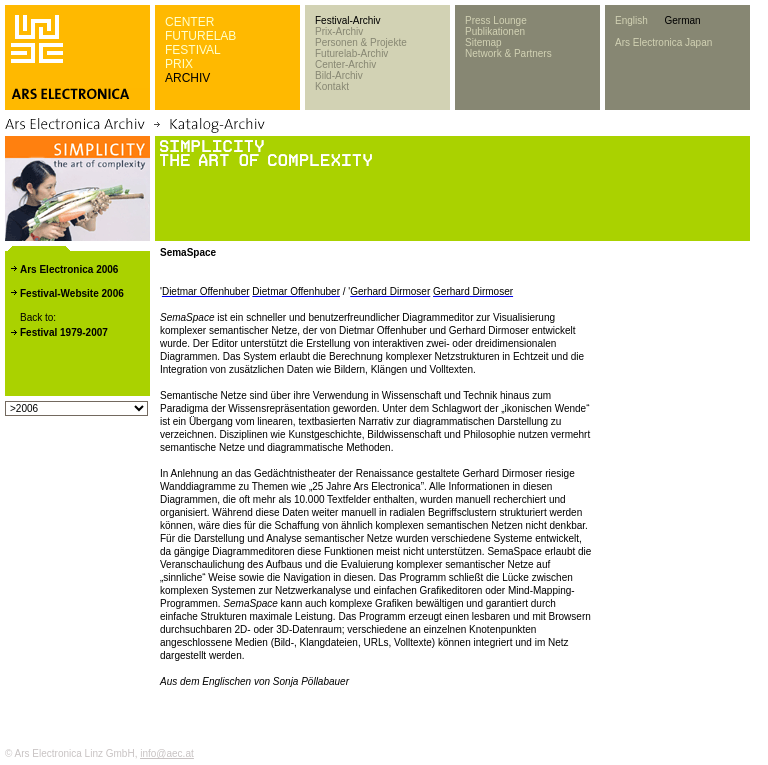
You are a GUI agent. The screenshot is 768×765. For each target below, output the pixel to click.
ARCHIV (187, 78)
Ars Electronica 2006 (69, 269)
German (682, 20)
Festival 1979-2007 (64, 332)
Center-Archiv (345, 64)
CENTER (189, 22)
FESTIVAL (193, 50)
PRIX (179, 64)
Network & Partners (508, 53)
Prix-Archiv (339, 31)
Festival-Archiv (348, 20)
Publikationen (495, 31)
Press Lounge (496, 20)
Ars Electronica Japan (663, 42)
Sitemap (483, 42)
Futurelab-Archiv (351, 53)
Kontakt (332, 86)
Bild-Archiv (339, 75)
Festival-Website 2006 (72, 293)
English (631, 20)
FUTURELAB (200, 36)
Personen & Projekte (361, 42)
